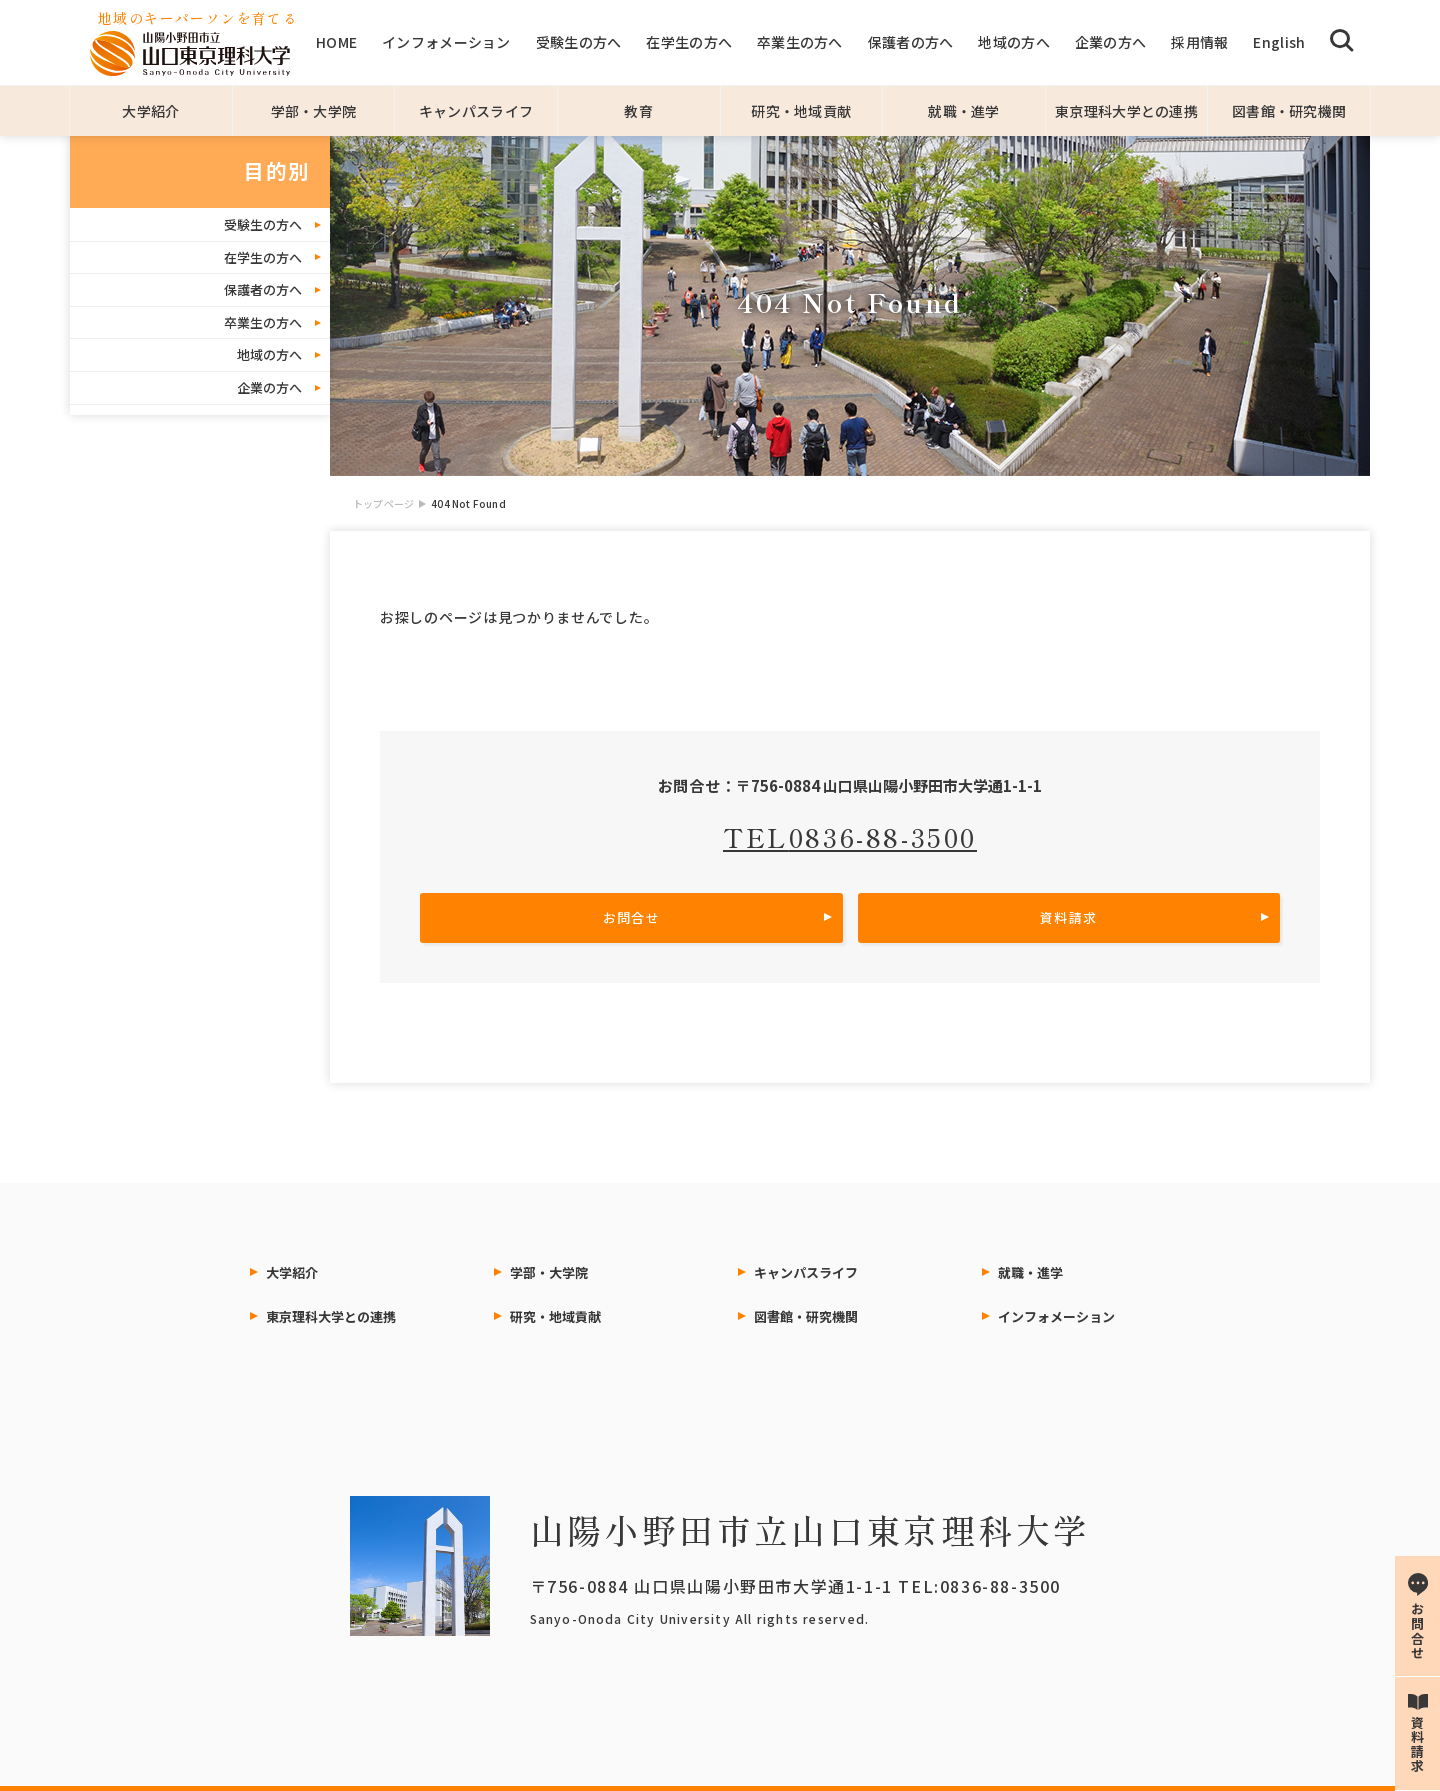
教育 (638, 111)
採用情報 (1199, 42)
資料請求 (1068, 917)
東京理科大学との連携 (1126, 111)
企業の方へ (1110, 42)
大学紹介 (150, 111)
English (1279, 42)
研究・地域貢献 (801, 111)
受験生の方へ (579, 42)
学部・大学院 (314, 111)
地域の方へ (1013, 42)
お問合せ (631, 917)
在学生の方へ (689, 42)
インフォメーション (446, 42)
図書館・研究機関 (1289, 111)
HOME (336, 42)
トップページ (383, 503)
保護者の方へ (911, 42)
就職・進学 (963, 111)
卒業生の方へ (800, 42)
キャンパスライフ (476, 111)
